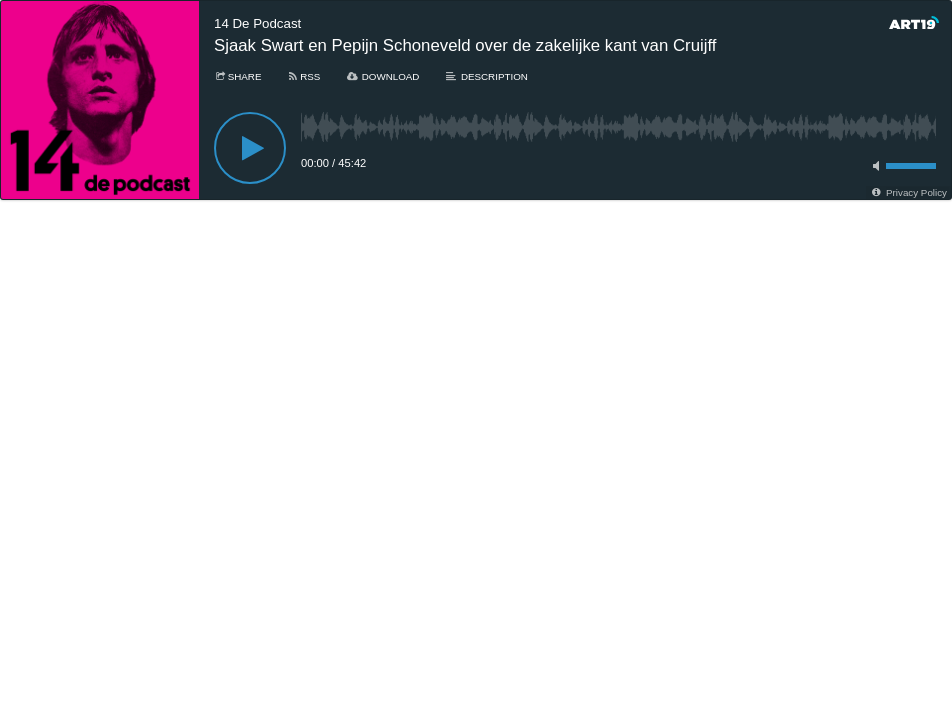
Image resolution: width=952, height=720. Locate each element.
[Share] (237, 76)
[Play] (250, 148)
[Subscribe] (303, 76)
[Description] (485, 76)
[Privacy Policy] (908, 192)
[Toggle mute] (873, 166)
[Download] (382, 76)
